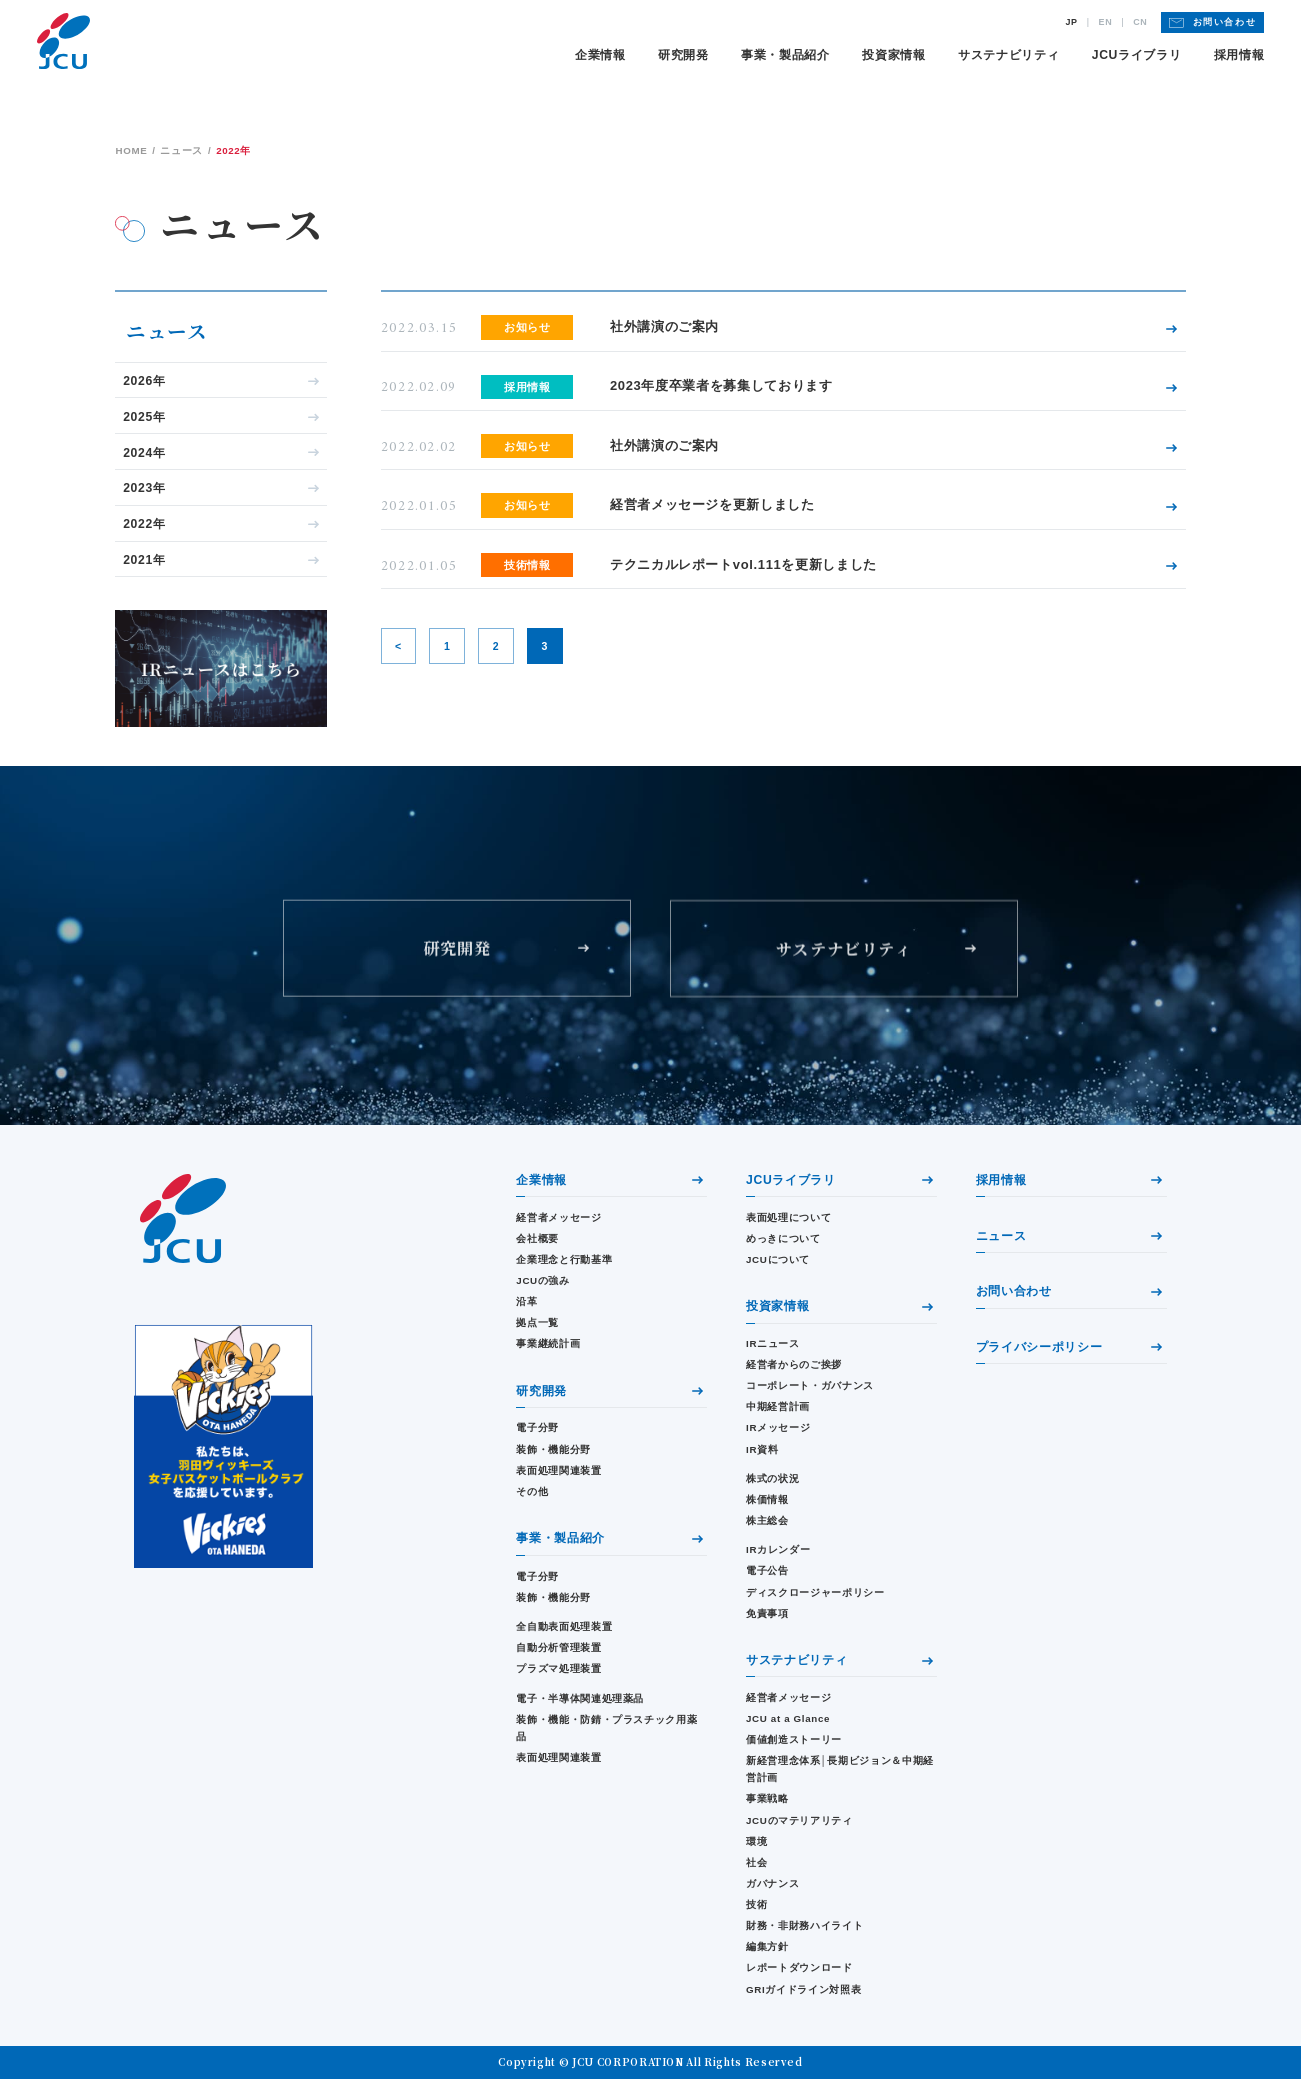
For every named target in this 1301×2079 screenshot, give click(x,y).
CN (1140, 22)
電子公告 (767, 1570)
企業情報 (600, 55)
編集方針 (767, 1946)
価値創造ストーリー (794, 1739)
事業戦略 (767, 1798)
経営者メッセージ (558, 1217)
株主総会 (767, 1520)
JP (1072, 22)
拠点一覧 (537, 1322)
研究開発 (683, 55)
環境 (756, 1841)
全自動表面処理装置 (564, 1626)
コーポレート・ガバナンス (810, 1385)
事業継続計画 (548, 1343)
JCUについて (778, 1259)
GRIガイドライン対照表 (803, 1989)
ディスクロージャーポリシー (815, 1592)
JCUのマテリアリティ (799, 1820)
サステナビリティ (1008, 55)
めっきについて (783, 1238)
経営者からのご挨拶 (794, 1364)
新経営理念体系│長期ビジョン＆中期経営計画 (840, 1769)
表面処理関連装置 (558, 1470)
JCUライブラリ (1137, 55)
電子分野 (537, 1427)
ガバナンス (772, 1883)
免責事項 (767, 1613)
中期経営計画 (778, 1406)
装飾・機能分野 (553, 1449)
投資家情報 (893, 55)
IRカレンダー (778, 1549)
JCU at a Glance (788, 1718)
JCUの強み (542, 1280)
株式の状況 (772, 1478)
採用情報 (1239, 55)
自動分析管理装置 (558, 1647)
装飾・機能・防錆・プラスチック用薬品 (606, 1728)
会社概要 (537, 1238)
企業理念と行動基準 (564, 1259)
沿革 (526, 1301)
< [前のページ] (398, 646)
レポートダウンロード (799, 1967)
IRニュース (773, 1343)
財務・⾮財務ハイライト (804, 1925)
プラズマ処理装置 (558, 1668)
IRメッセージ (778, 1427)
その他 (532, 1491)
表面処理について (788, 1217)
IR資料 (762, 1449)
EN (1106, 22)
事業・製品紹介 (785, 55)
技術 (756, 1904)
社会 (756, 1862)
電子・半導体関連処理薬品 (580, 1698)
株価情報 (767, 1499)
